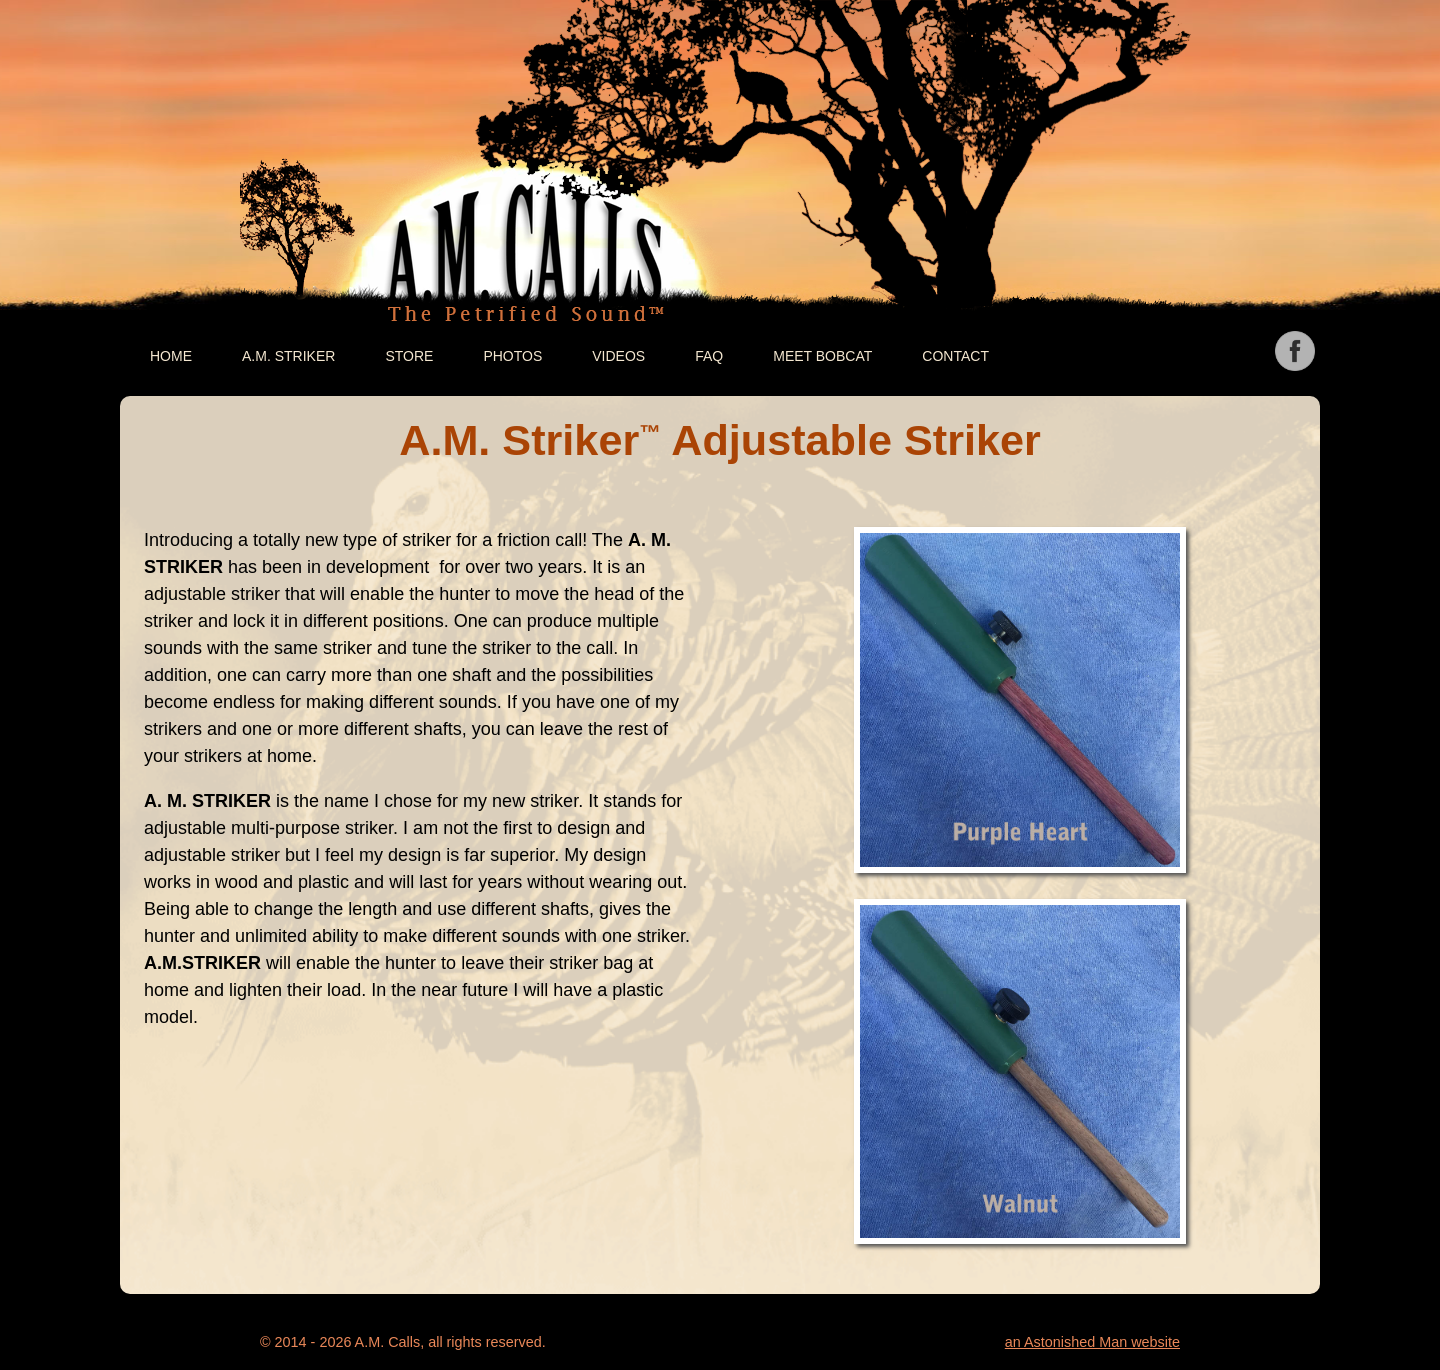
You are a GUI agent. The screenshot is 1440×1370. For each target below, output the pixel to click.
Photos (512, 356)
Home (171, 356)
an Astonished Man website (1092, 1342)
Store (409, 356)
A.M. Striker (288, 356)
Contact (955, 356)
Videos (618, 356)
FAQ (709, 356)
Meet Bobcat (822, 356)
